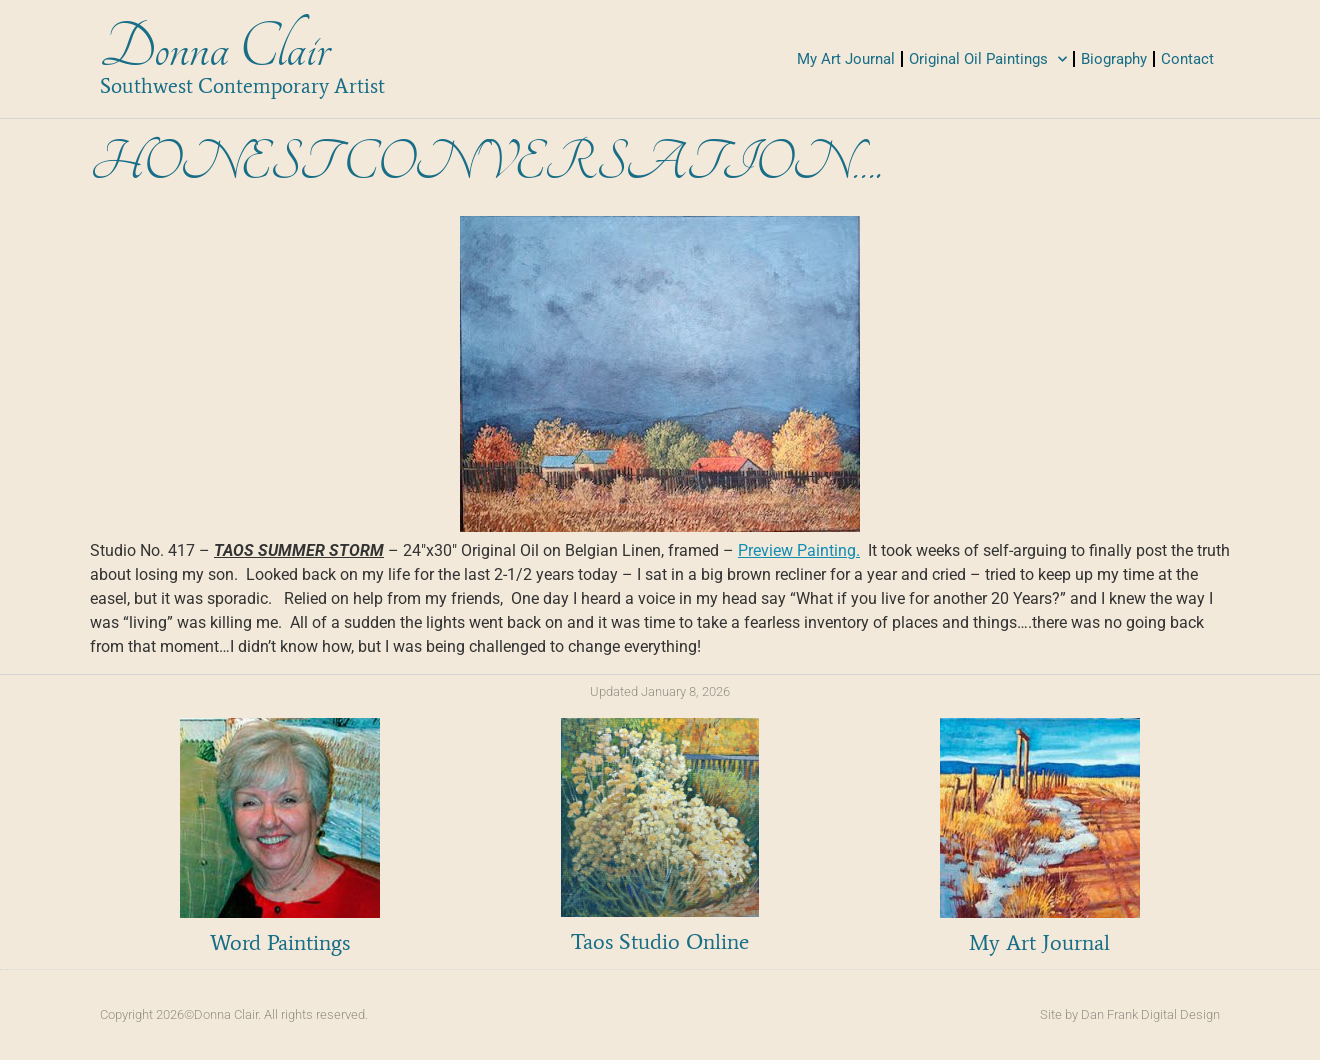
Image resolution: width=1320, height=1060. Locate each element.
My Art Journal (846, 59)
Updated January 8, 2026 (660, 691)
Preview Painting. (799, 550)
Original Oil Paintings (988, 59)
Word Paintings (280, 942)
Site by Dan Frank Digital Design (1130, 1014)
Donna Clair (214, 48)
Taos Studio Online (660, 941)
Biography (1114, 59)
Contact (1187, 59)
